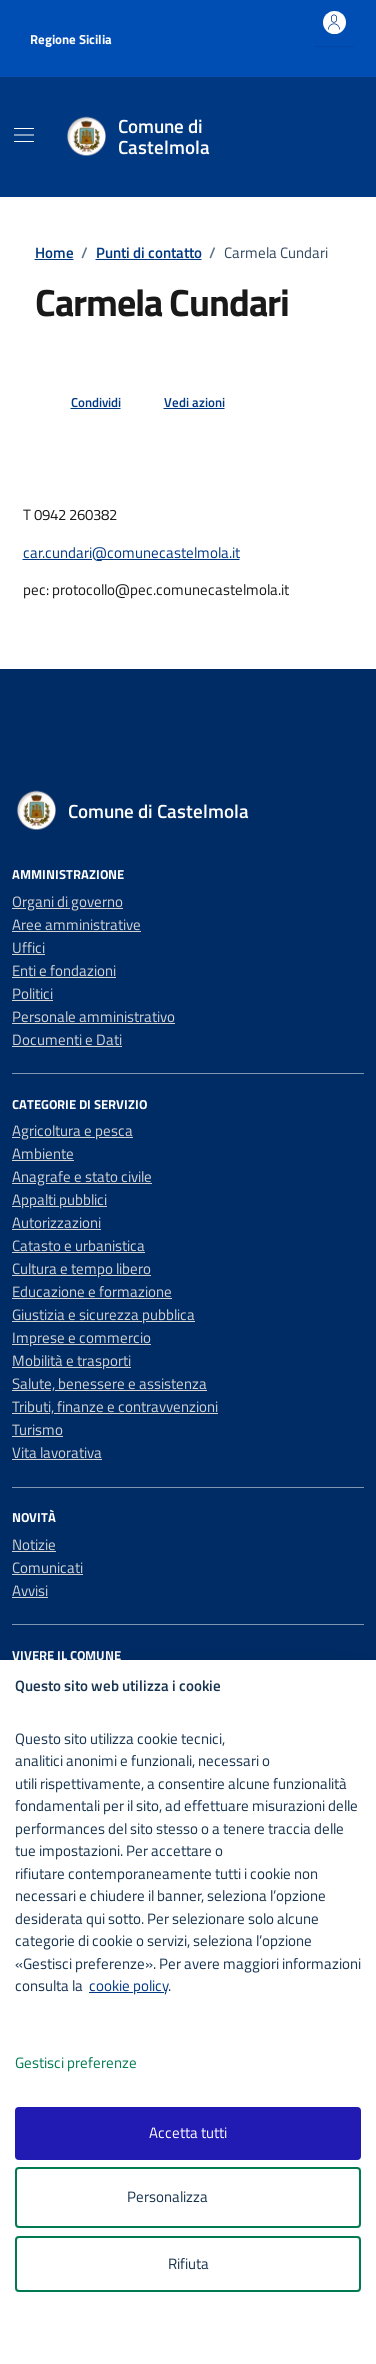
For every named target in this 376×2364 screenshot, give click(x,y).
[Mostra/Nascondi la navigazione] (24, 135)
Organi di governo (67, 901)
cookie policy (128, 1985)
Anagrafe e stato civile (82, 1176)
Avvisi (30, 1590)
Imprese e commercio (81, 1337)
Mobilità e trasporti (71, 1360)
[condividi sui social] (80, 403)
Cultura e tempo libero (81, 1268)
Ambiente (43, 1153)
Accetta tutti (188, 2132)
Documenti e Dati (67, 1039)
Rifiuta (188, 2263)
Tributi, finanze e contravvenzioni (115, 1406)
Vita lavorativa (57, 1452)
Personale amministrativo (93, 1016)
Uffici (28, 947)
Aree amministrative (76, 924)
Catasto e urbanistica (78, 1245)
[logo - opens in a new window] (195, 2335)
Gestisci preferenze (97, 2063)
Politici (32, 993)
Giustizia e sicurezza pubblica (103, 1314)
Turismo (37, 1429)
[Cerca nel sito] (323, 137)
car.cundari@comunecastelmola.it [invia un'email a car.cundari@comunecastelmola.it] (131, 552)
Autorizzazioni (56, 1222)
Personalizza (188, 2197)
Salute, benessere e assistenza (109, 1383)
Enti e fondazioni (64, 970)
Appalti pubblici (59, 1199)
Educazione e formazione (92, 1291)
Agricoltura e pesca (72, 1130)
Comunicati (47, 1567)
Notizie (34, 1544)
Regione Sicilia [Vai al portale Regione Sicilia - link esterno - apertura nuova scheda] (71, 39)
